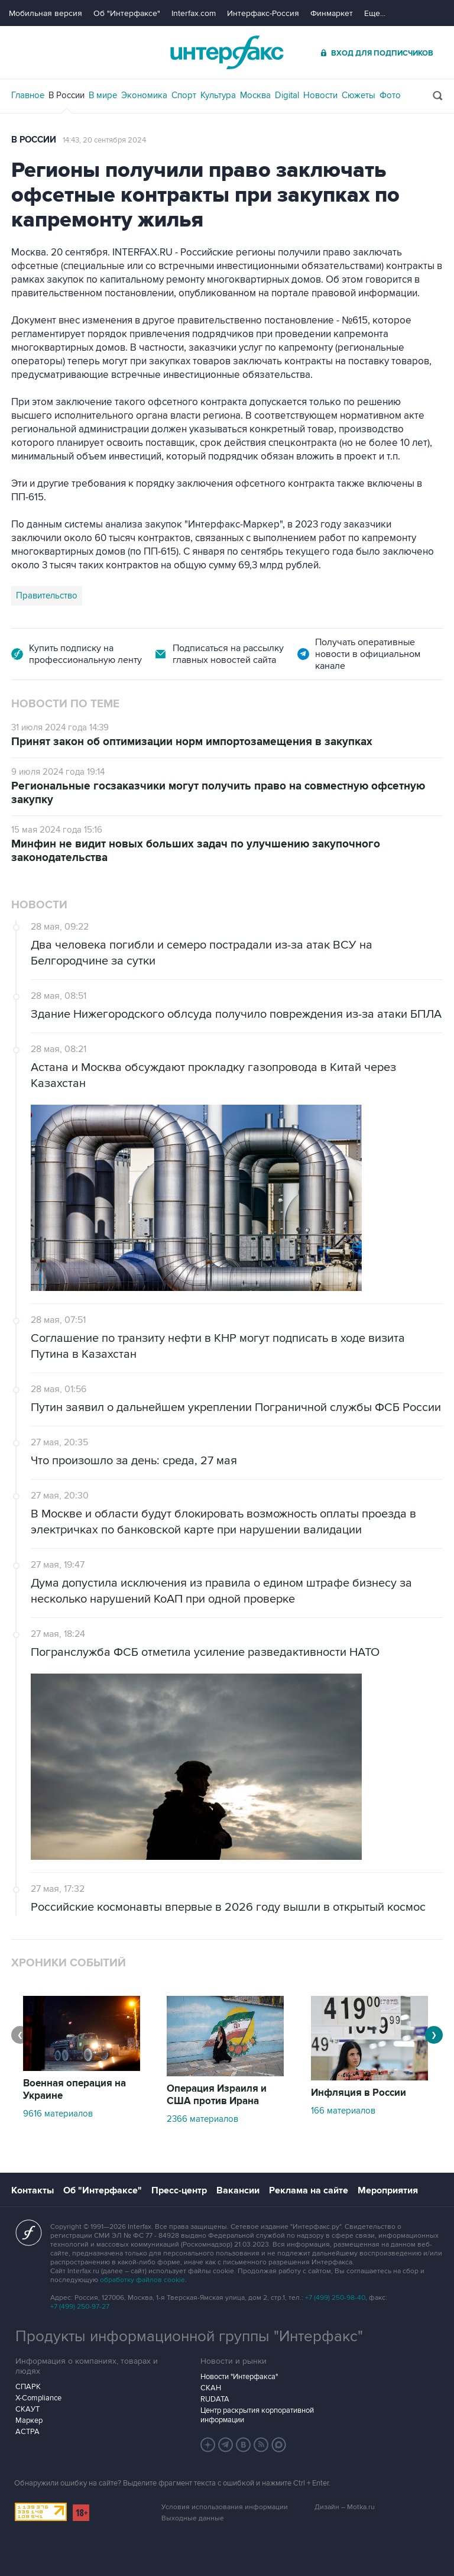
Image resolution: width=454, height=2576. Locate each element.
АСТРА (27, 2431)
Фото (390, 95)
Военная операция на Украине (74, 2089)
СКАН (210, 2388)
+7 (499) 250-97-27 (79, 2306)
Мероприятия (388, 2190)
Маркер (29, 2420)
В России (66, 95)
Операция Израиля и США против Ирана (217, 2095)
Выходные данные (192, 2518)
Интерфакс (227, 52)
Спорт (183, 95)
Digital (287, 95)
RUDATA (214, 2399)
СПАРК (28, 2386)
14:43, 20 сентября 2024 (104, 140)
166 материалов (343, 2110)
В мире (103, 95)
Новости (320, 95)
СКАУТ (27, 2409)
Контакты (32, 2190)
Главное (27, 95)
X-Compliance (38, 2398)
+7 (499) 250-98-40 (335, 2297)
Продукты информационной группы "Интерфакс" (189, 2336)
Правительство (46, 595)
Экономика (144, 95)
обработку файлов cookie (142, 2280)
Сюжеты (358, 95)
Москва (255, 95)
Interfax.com (193, 13)
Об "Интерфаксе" (126, 13)
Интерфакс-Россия (263, 13)
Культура (218, 95)
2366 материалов (202, 2119)
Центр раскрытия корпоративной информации (257, 2415)
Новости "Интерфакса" (239, 2376)
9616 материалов (58, 2113)
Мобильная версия (45, 13)
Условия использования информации (224, 2507)
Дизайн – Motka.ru (344, 2507)
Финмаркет (331, 13)
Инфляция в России (358, 2093)
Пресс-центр (179, 2190)
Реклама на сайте (308, 2190)
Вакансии (238, 2190)
